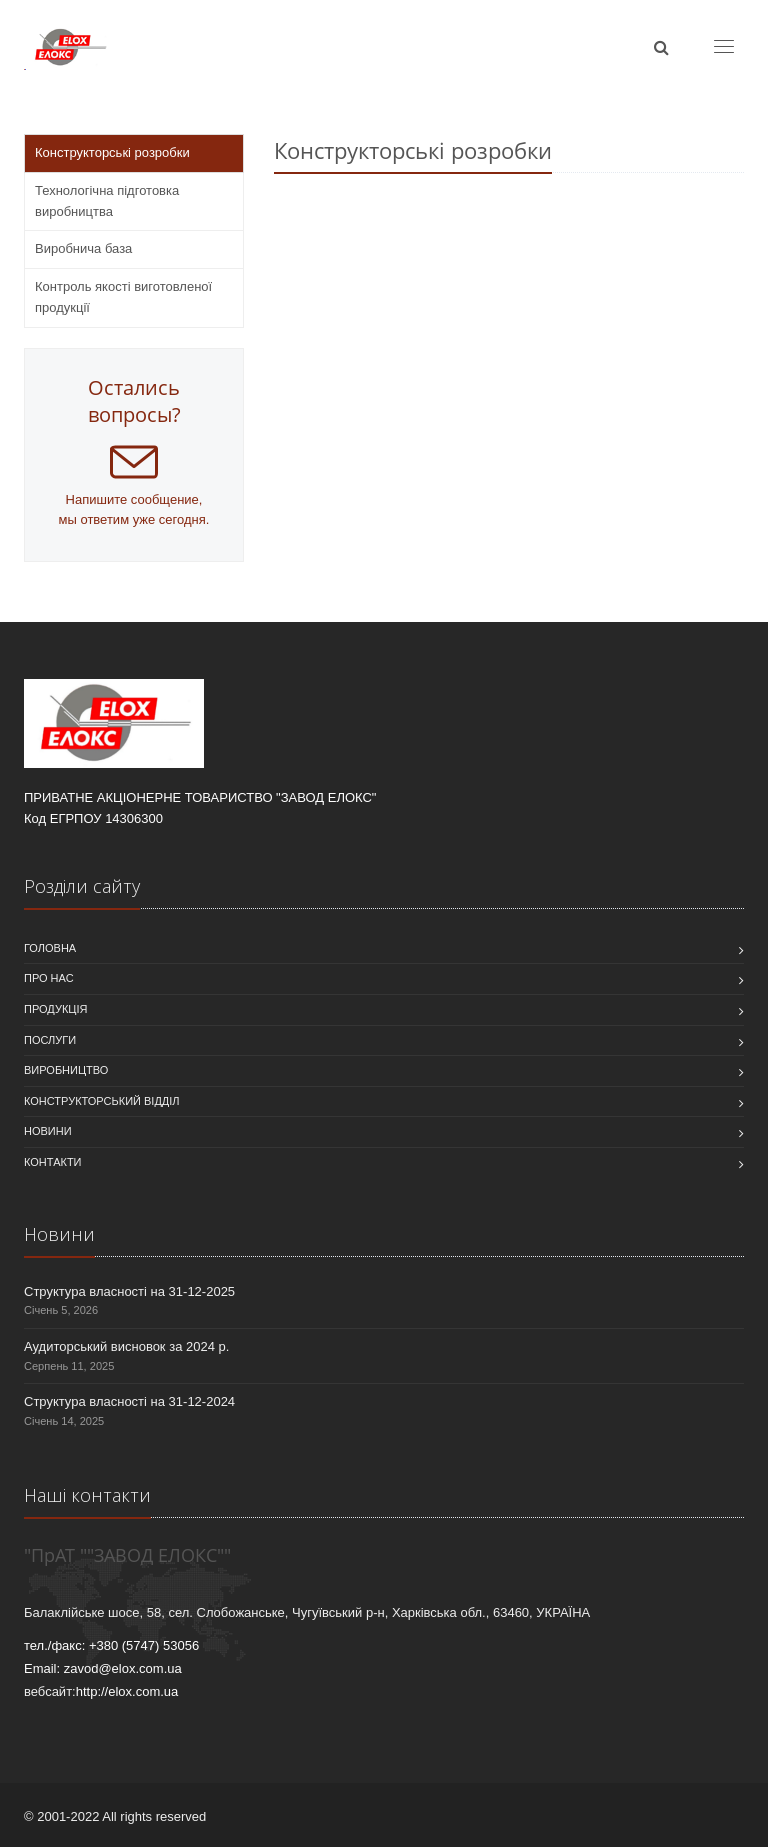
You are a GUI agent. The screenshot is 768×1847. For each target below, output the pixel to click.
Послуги (50, 1040)
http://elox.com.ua (127, 1691)
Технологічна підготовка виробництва (107, 201)
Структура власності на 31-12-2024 (129, 1401)
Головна (50, 948)
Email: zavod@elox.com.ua (103, 1668)
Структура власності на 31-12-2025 (129, 1291)
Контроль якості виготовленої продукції (123, 297)
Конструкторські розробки (112, 152)
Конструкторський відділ (102, 1101)
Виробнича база (83, 248)
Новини (48, 1131)
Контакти (53, 1162)
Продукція (55, 1009)
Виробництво (66, 1070)
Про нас (49, 978)
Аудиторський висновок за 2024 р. (126, 1346)
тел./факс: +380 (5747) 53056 (111, 1645)
